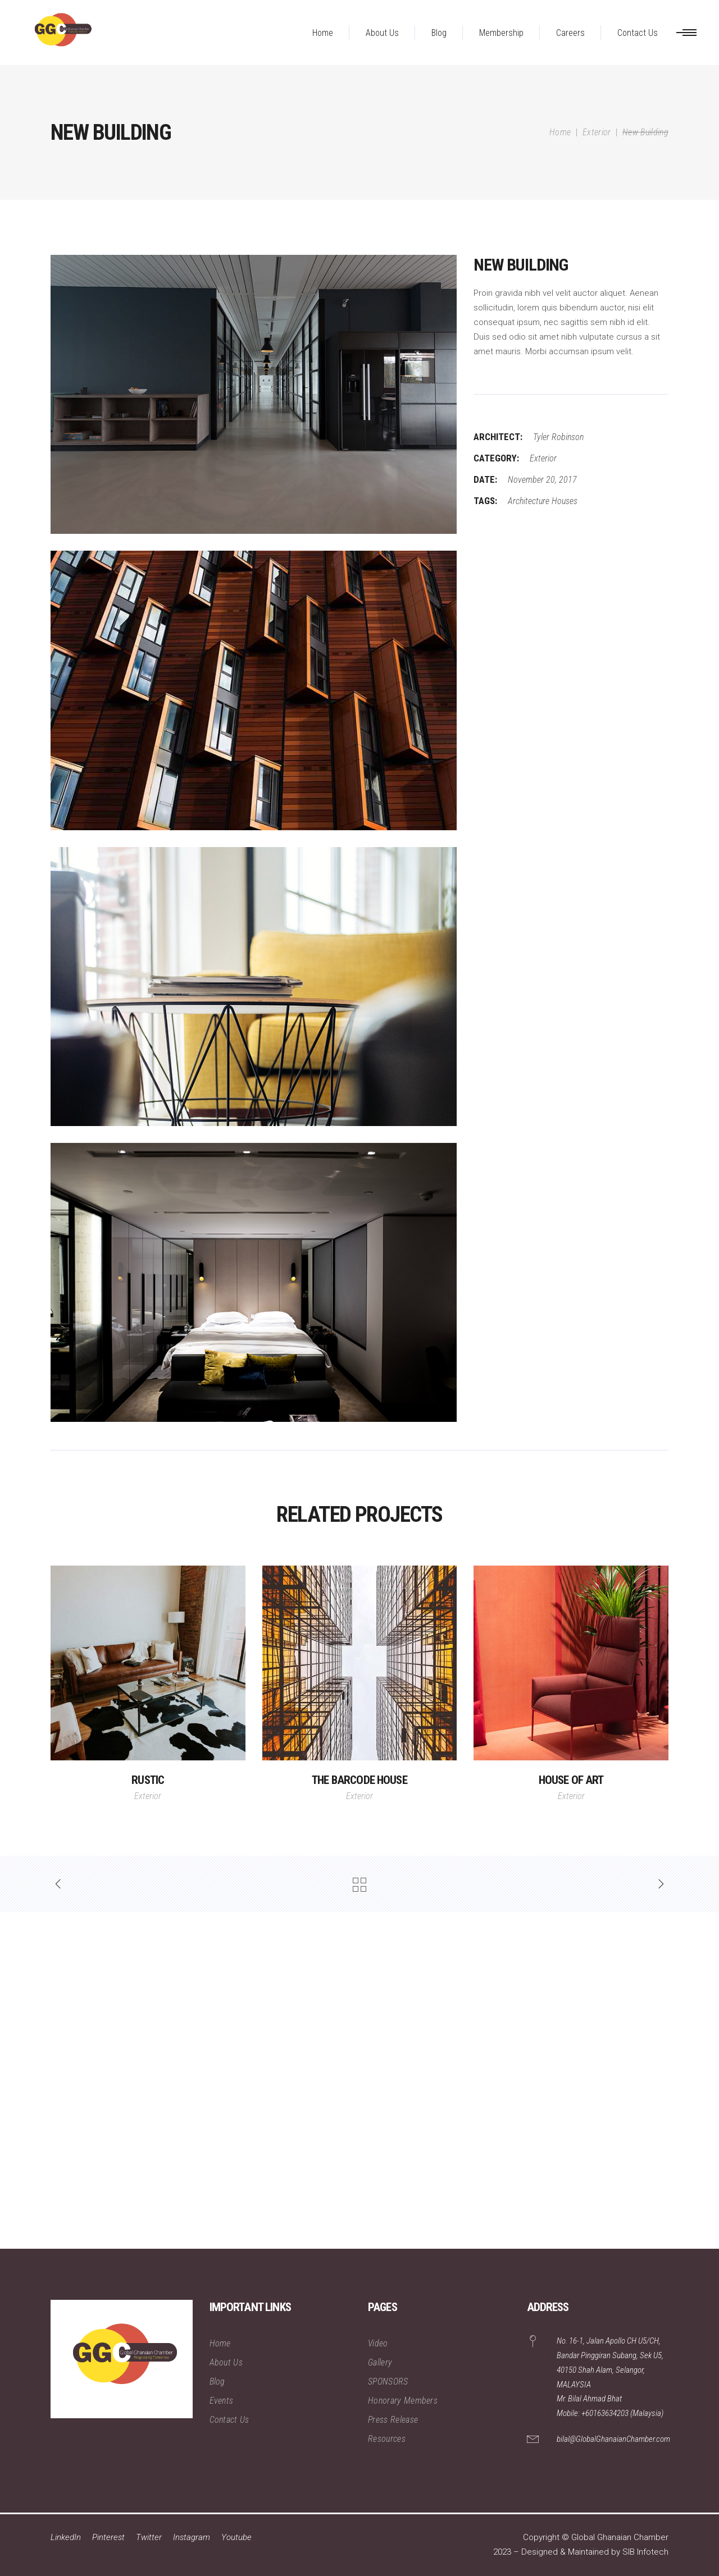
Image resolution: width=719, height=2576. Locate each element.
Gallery (380, 2362)
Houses (564, 501)
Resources (387, 2438)
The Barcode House (359, 1780)
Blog (217, 2381)
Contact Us (229, 2419)
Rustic (147, 1780)
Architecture (528, 501)
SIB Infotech (645, 2552)
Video (378, 2343)
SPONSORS (388, 2381)
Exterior (597, 132)
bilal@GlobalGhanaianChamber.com (613, 2439)
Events (222, 2400)
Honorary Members (403, 2400)
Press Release (393, 2419)
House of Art (571, 1780)
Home (560, 132)
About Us (226, 2362)
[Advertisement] (337, 2080)
